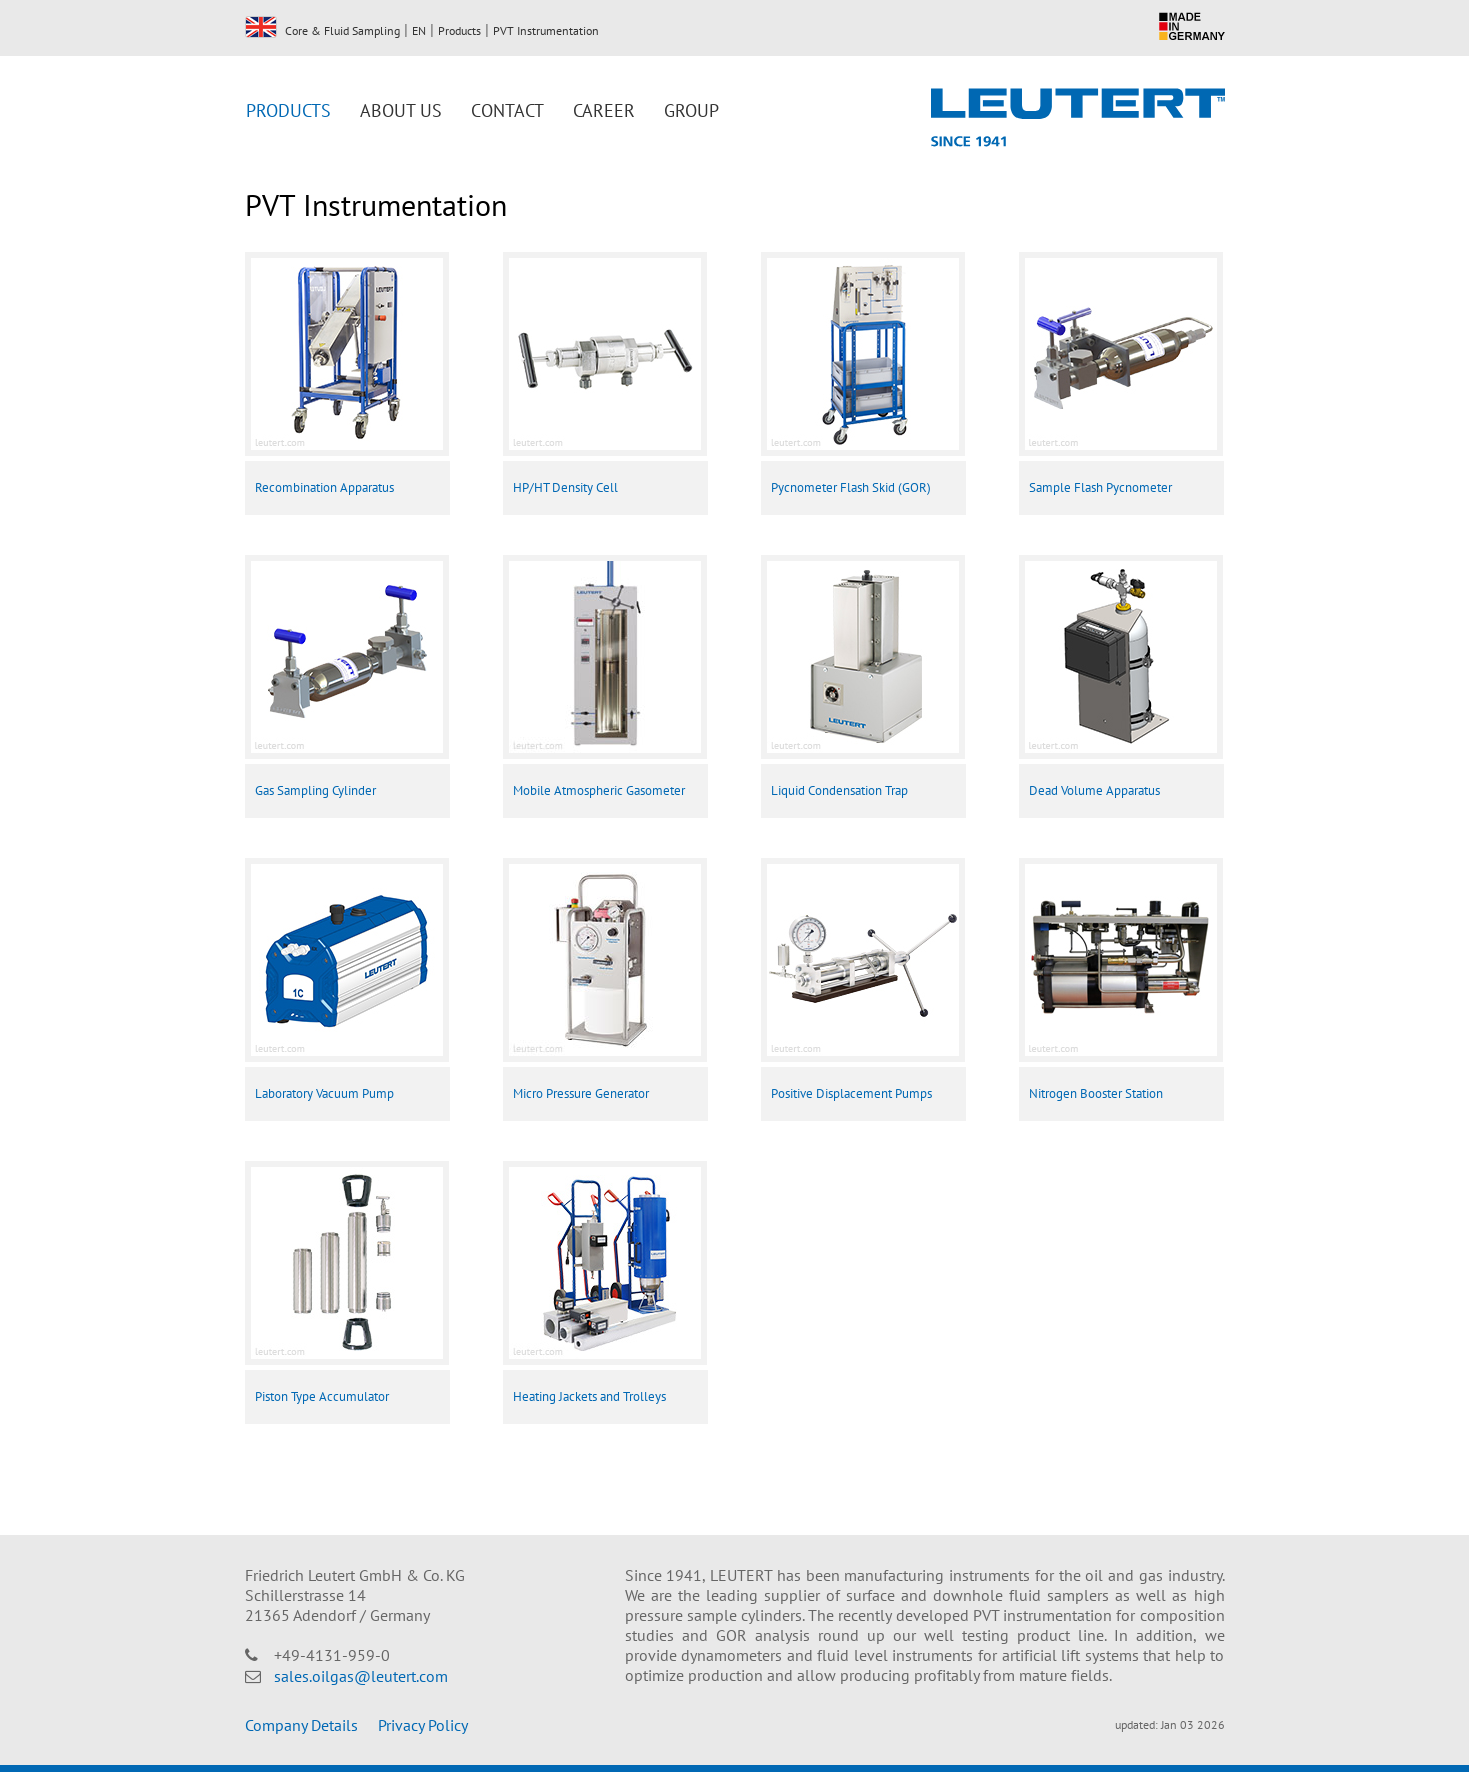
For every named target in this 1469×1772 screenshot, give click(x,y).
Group (691, 110)
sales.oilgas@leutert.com (361, 1676)
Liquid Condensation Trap (839, 790)
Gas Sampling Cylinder (315, 790)
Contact (507, 110)
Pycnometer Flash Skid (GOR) (851, 487)
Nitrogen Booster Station (1096, 1093)
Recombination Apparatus (324, 487)
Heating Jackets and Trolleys (589, 1396)
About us (401, 110)
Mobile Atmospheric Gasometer (599, 790)
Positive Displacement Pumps (851, 1093)
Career (604, 110)
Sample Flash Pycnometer (1100, 487)
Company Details (301, 1725)
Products (459, 30)
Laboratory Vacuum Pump (324, 1093)
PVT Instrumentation (546, 30)
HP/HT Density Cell (565, 487)
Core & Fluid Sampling (342, 30)
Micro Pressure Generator (581, 1093)
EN (261, 27)
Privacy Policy (423, 1725)
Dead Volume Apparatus (1094, 790)
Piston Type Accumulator (322, 1396)
